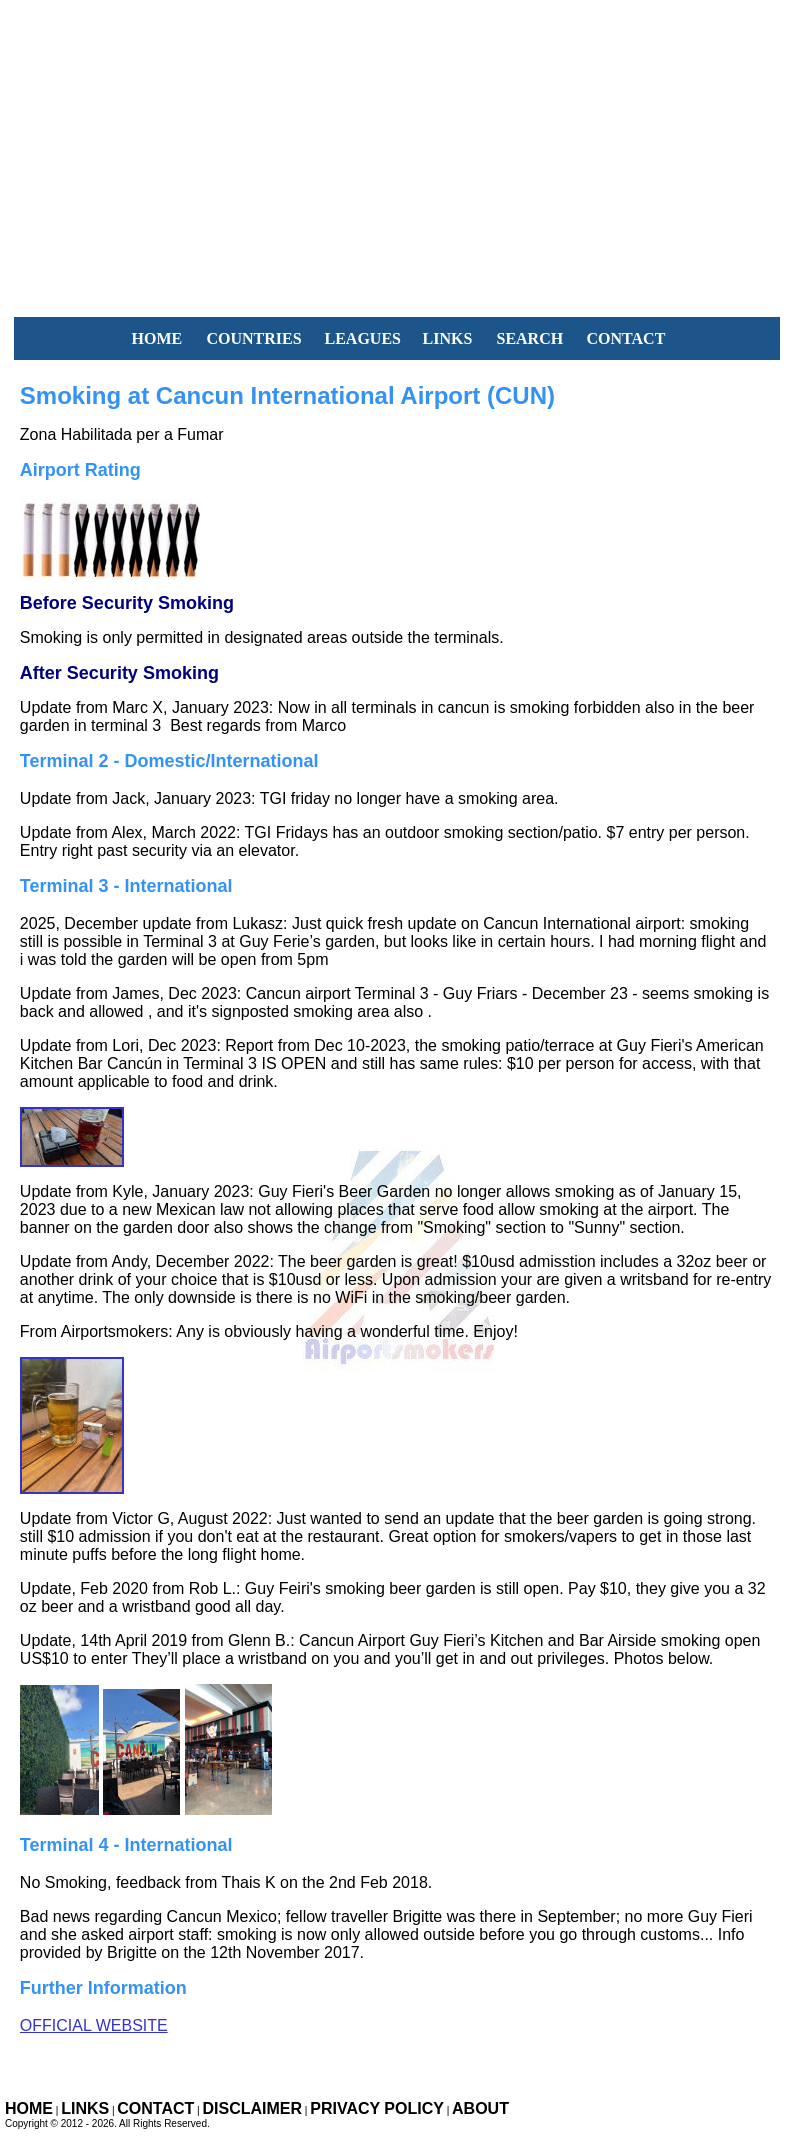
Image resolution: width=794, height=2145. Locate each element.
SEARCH (529, 338)
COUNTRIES (253, 338)
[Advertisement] (397, 140)
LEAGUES (362, 338)
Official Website (94, 2025)
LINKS (447, 338)
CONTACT (625, 338)
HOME (156, 338)
